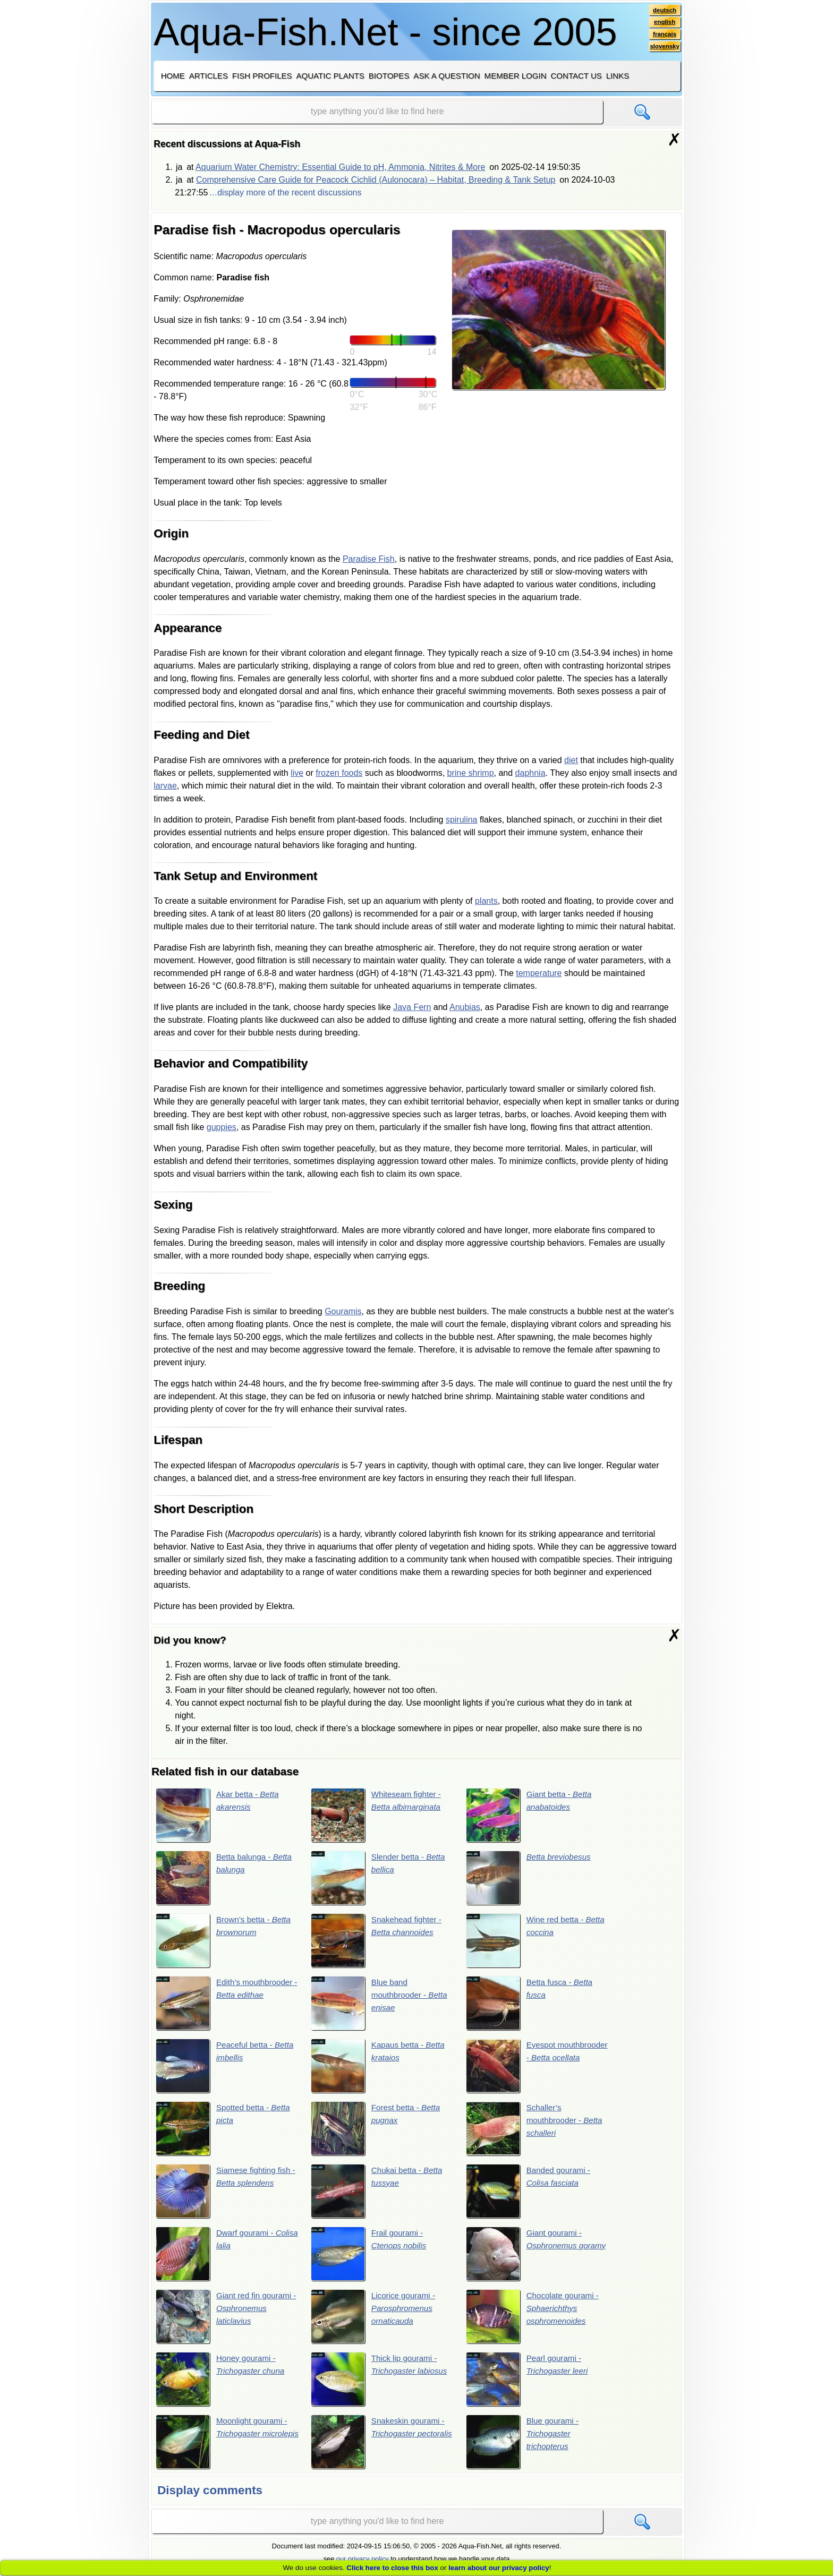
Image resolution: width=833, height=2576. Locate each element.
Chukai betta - (379, 2194)
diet (571, 760)
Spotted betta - (225, 2131)
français (663, 35)
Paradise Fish (369, 558)
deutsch (663, 10)
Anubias (464, 1007)
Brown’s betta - (225, 1941)
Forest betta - (378, 2131)
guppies (221, 1127)
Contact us (575, 75)
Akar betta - (219, 1815)
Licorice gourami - (375, 2320)
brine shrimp (470, 772)
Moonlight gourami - (224, 2447)
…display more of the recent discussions (285, 192)
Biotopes (389, 75)
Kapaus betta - (380, 2068)
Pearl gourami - (529, 2384)
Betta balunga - (226, 1878)
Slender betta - (380, 1878)
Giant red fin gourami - (226, 2320)
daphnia (530, 772)
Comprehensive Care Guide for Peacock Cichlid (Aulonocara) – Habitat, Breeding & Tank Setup (376, 179)
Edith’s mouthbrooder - (226, 2005)
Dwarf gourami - (216, 2257)
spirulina (462, 819)
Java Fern (412, 1007)
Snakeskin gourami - (380, 2447)
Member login (515, 75)
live (297, 772)
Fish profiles (262, 75)
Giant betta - (531, 1815)
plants (486, 900)
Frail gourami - (370, 2257)
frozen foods (339, 772)
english (663, 23)
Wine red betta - (537, 1941)
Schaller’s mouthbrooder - (536, 2131)
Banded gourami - (530, 2194)
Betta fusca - (531, 2005)
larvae (165, 785)
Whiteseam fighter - (378, 1815)
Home (173, 75)
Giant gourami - (525, 2257)
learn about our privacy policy (498, 2568)
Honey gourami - (222, 2384)
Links (617, 75)
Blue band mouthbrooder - (381, 2005)
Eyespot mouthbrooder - (536, 2068)
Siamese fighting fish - (225, 2194)
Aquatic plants (330, 75)
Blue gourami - (524, 2447)
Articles (208, 75)
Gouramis (343, 1311)
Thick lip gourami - (381, 2384)
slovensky (663, 48)
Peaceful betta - (227, 2068)
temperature (539, 973)
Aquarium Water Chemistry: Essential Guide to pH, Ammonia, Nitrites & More (340, 167)
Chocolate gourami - (535, 2320)
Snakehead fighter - (378, 1941)
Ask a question (446, 75)
